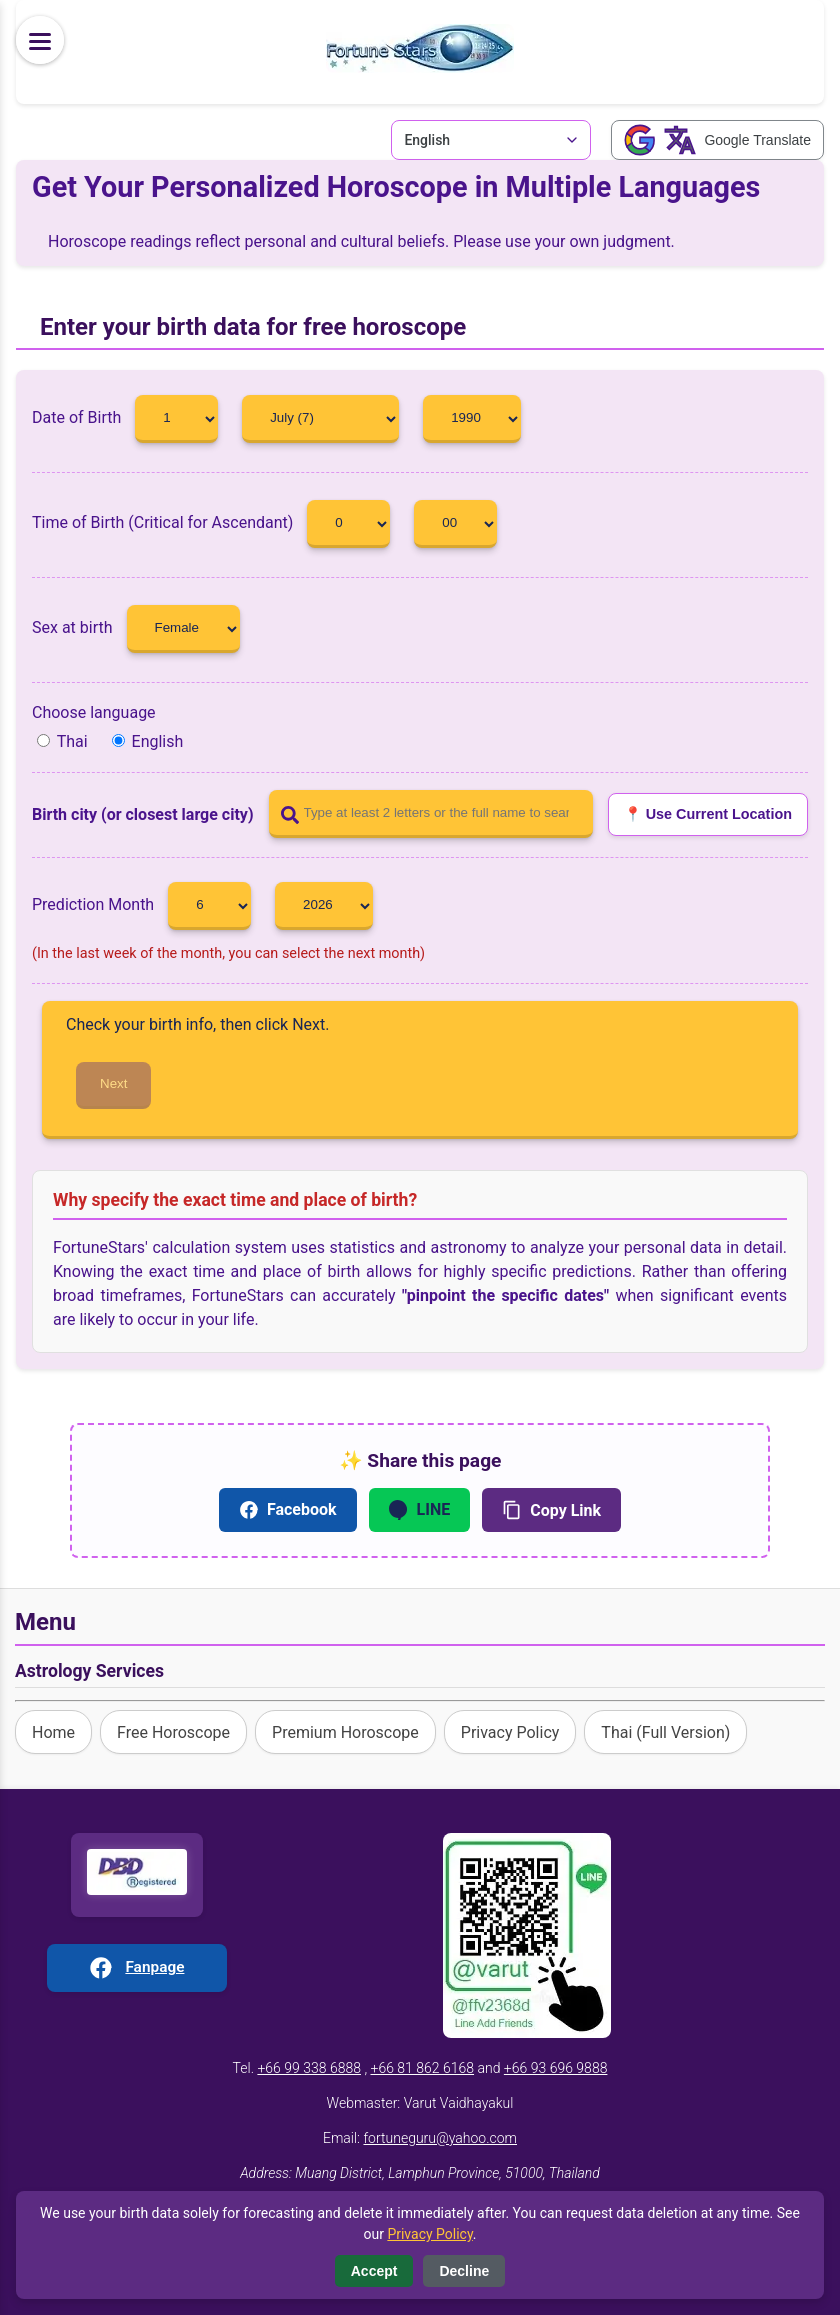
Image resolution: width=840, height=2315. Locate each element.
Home (53, 1732)
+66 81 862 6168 (422, 2068)
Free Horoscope (173, 1732)
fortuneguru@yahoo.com (440, 2138)
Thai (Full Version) (665, 1732)
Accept (374, 2271)
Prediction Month (148, 904)
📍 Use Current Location (708, 814)
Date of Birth (132, 417)
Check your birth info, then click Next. (197, 1024)
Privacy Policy (510, 1732)
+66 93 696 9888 (556, 2068)
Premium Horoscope (345, 1732)
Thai (62, 741)
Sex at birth (136, 627)
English (148, 741)
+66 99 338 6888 (309, 2068)
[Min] (455, 524)
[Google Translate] (717, 140)
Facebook (288, 1510)
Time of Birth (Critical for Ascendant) (218, 522)
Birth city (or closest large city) (143, 814)
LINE (420, 1510)
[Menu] (40, 40)
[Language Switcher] (491, 140)
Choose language (94, 712)
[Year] (472, 419)
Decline (464, 2271)
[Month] (320, 419)
